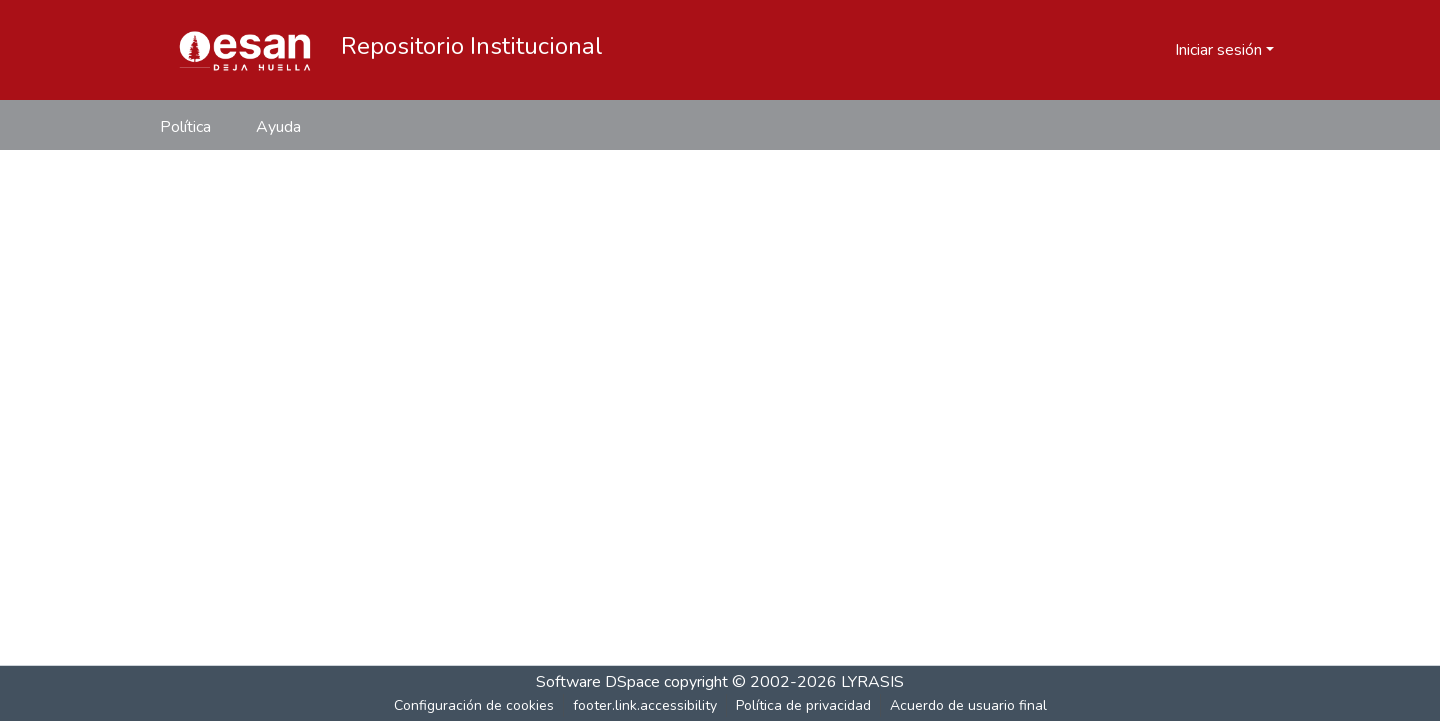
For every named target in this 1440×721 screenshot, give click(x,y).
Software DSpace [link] (598, 682)
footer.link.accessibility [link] (645, 705)
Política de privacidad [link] (803, 705)
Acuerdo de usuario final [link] (968, 705)
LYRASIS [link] (872, 682)
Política (185, 127)
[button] (245, 50)
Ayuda (278, 127)
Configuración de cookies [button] (474, 705)
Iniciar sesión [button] (1220, 50)
